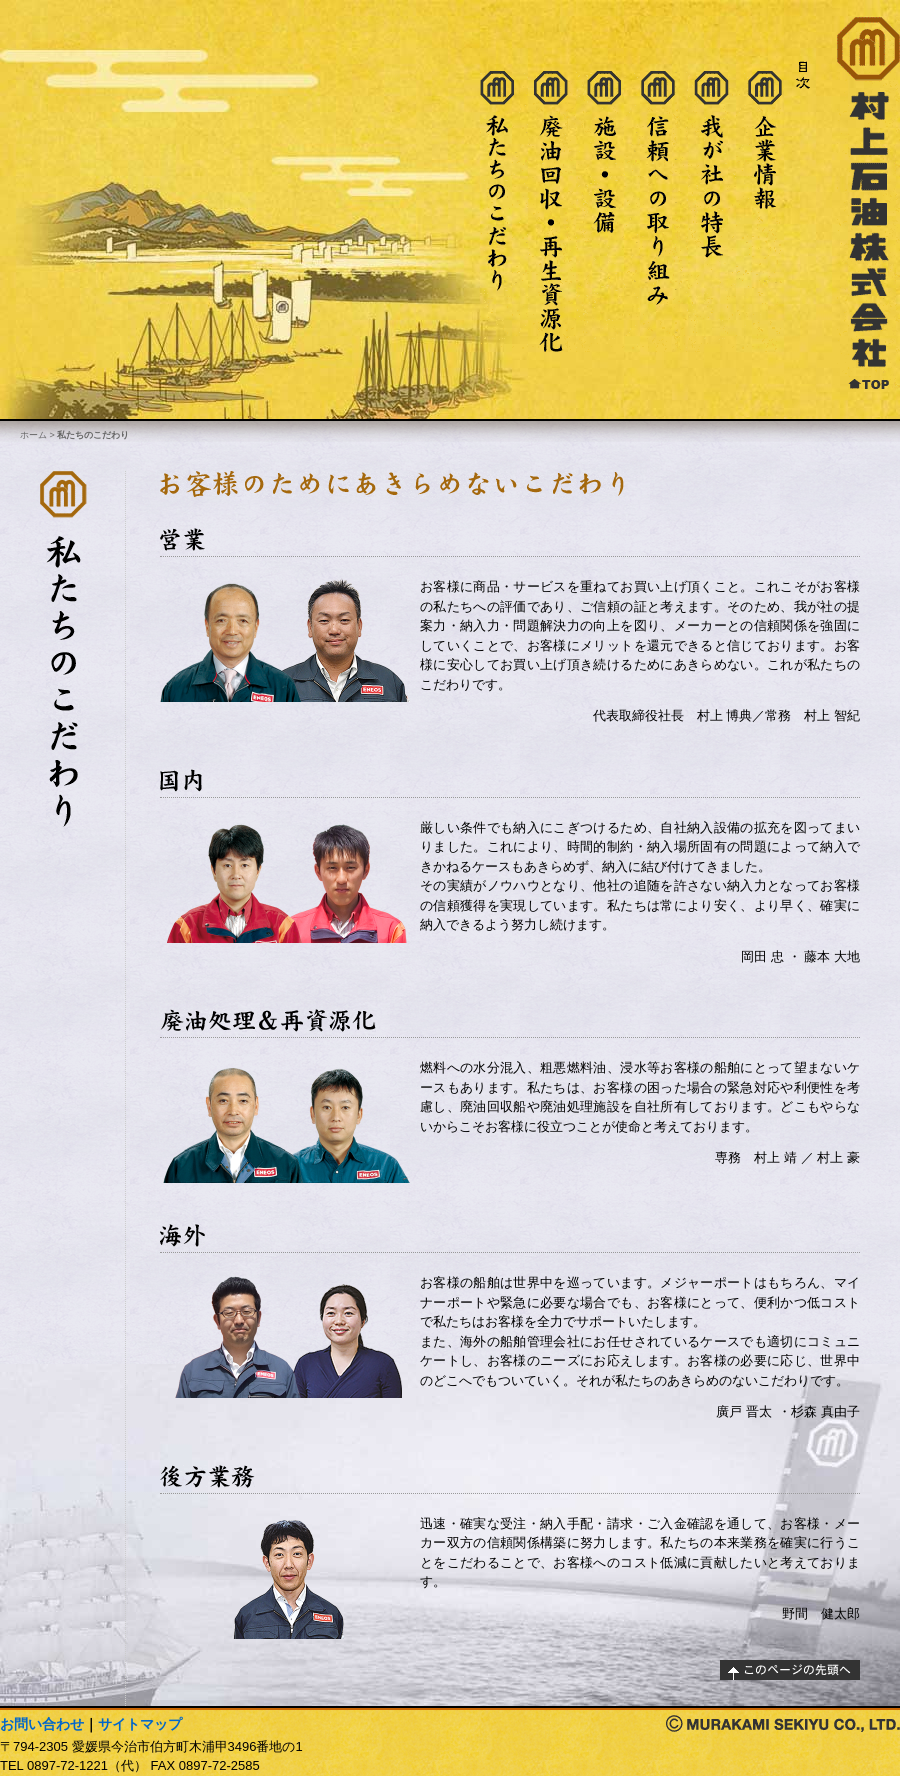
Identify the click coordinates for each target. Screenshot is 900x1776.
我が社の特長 (712, 211)
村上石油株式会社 (868, 203)
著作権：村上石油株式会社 (782, 1723)
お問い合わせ (42, 1724)
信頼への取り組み (658, 211)
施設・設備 (604, 211)
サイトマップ (140, 1724)
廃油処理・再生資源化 (551, 211)
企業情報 (765, 211)
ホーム (33, 435)
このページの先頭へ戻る (790, 1670)
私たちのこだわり (497, 211)
